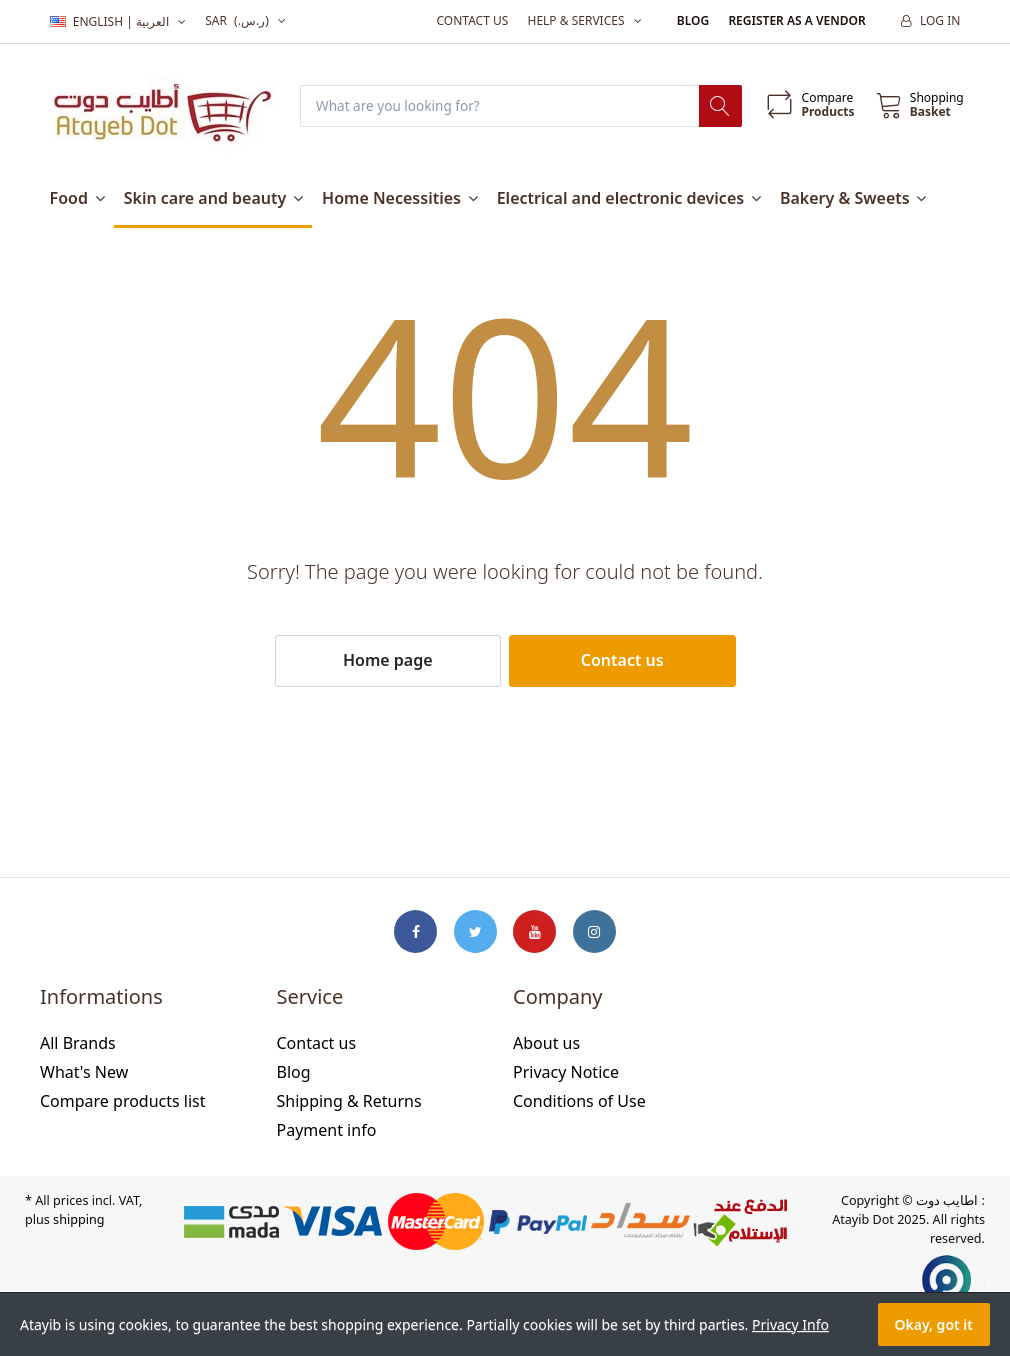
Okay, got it (934, 1324)
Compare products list (123, 1101)
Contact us (472, 20)
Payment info (327, 1130)
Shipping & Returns (349, 1101)
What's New (84, 1073)
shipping (78, 1220)
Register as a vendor (796, 20)
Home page (388, 661)
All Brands (78, 1044)
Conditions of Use (579, 1101)
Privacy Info (790, 1324)
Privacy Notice (566, 1073)
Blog (693, 20)
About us (546, 1044)
